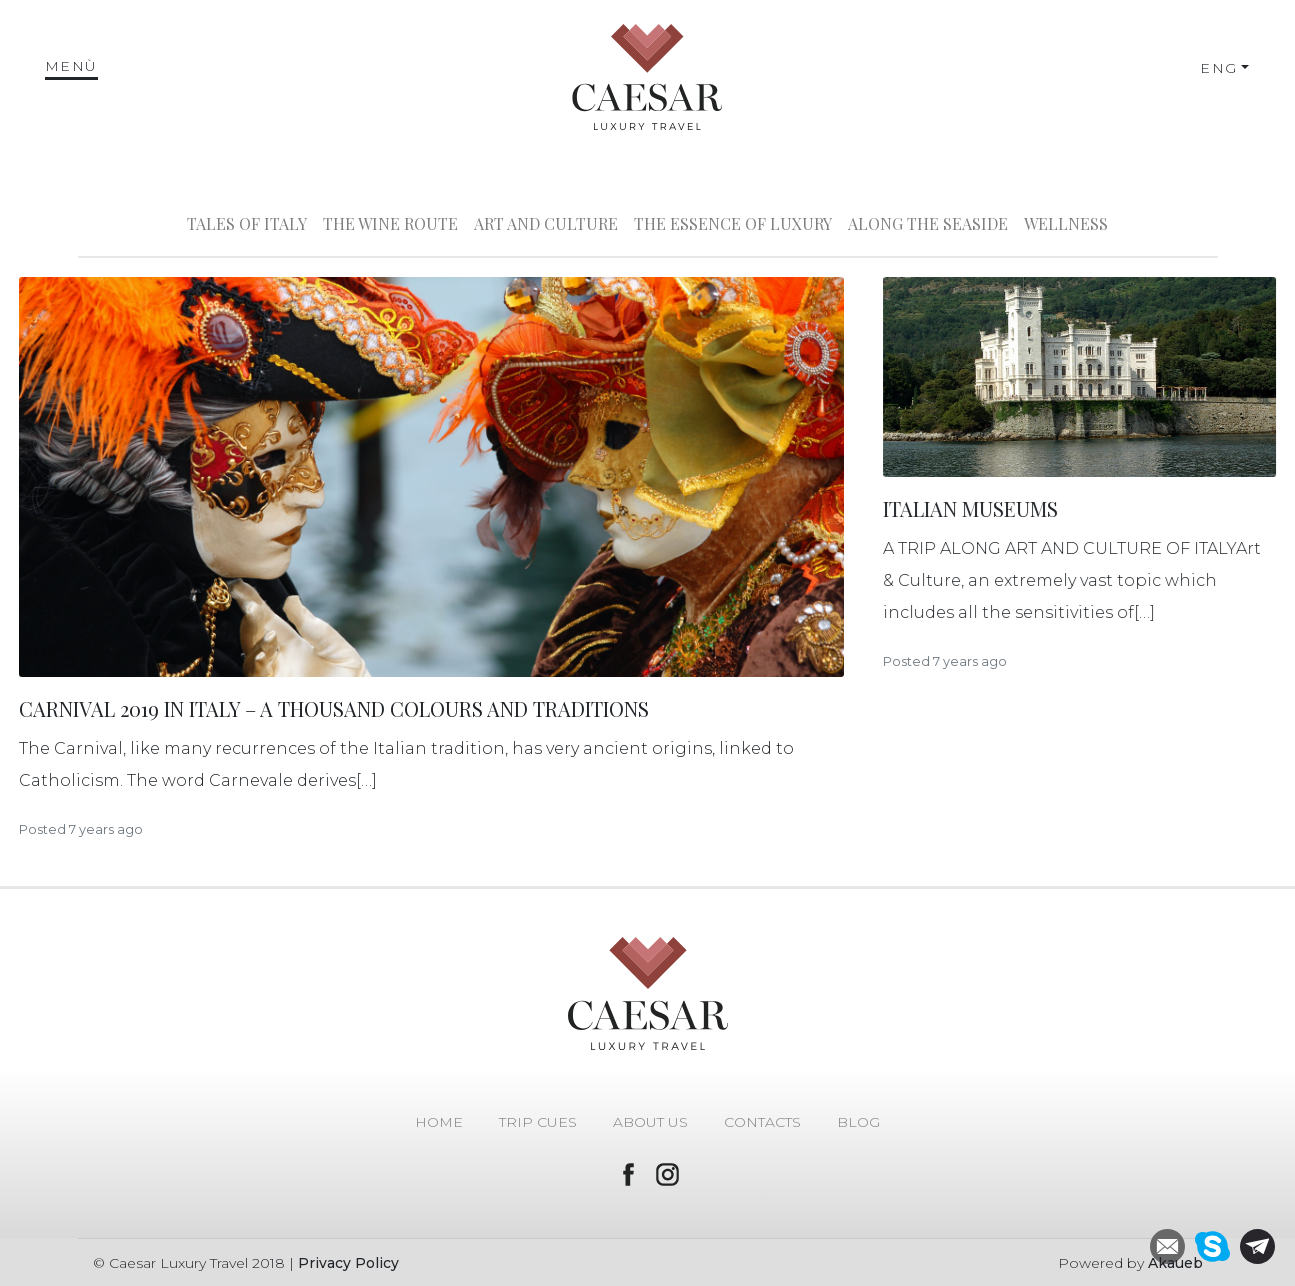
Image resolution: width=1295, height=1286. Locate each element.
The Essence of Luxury (733, 223)
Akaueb (1175, 1263)
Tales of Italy (247, 223)
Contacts (762, 1122)
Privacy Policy (348, 1263)
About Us (650, 1122)
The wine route (390, 223)
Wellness (1066, 223)
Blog (858, 1122)
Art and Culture (546, 223)
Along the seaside (928, 223)
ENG (1218, 68)
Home (439, 1122)
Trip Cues (538, 1122)
